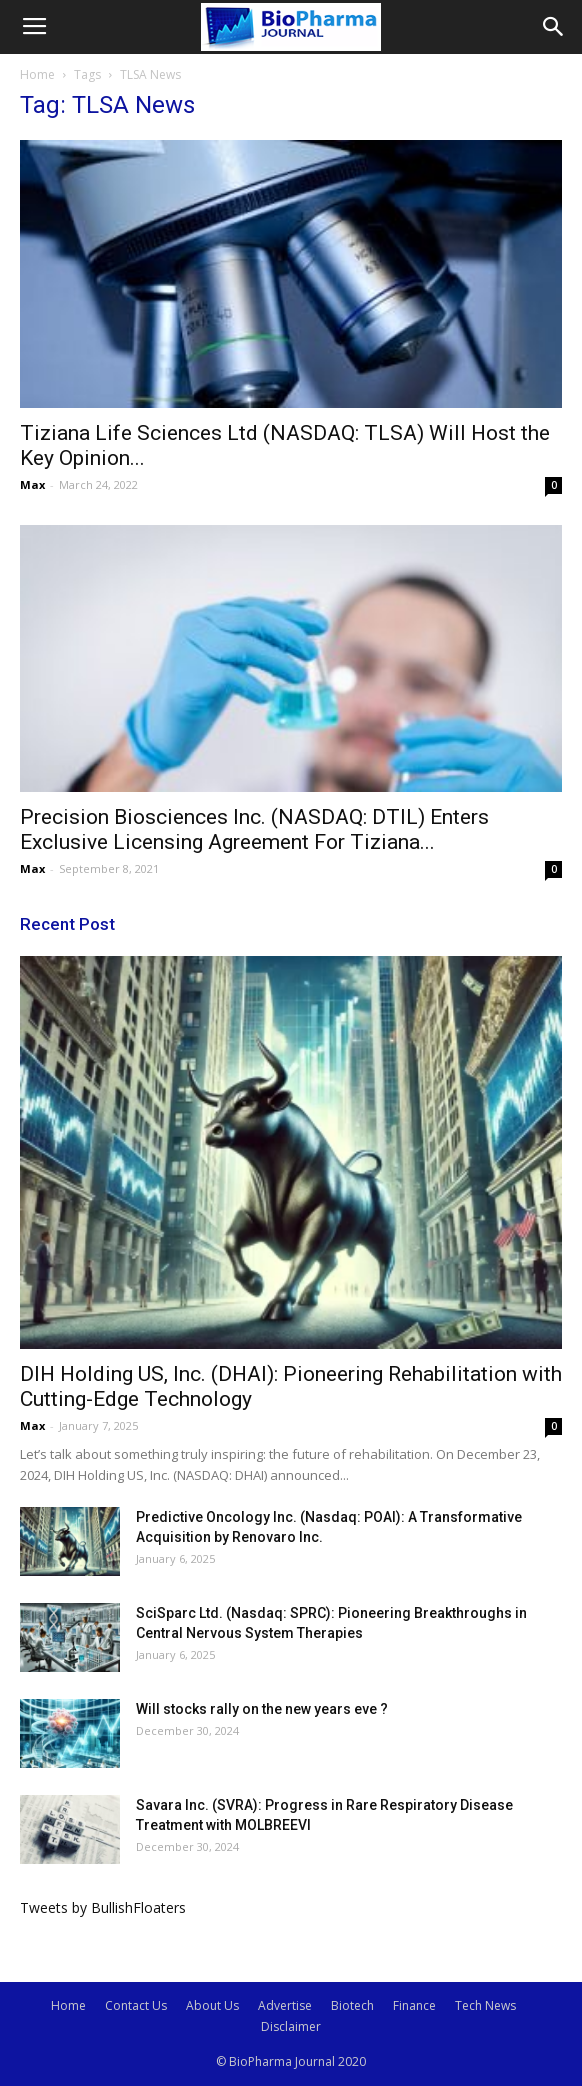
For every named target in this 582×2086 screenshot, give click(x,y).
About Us (212, 2005)
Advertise (285, 2005)
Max (32, 484)
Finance (414, 2005)
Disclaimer (291, 2026)
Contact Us (136, 2005)
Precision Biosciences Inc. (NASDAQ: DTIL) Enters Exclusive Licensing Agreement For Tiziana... (254, 829)
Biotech (352, 2005)
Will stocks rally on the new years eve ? (262, 1709)
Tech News (485, 2005)
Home (37, 74)
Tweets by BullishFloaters (103, 1907)
